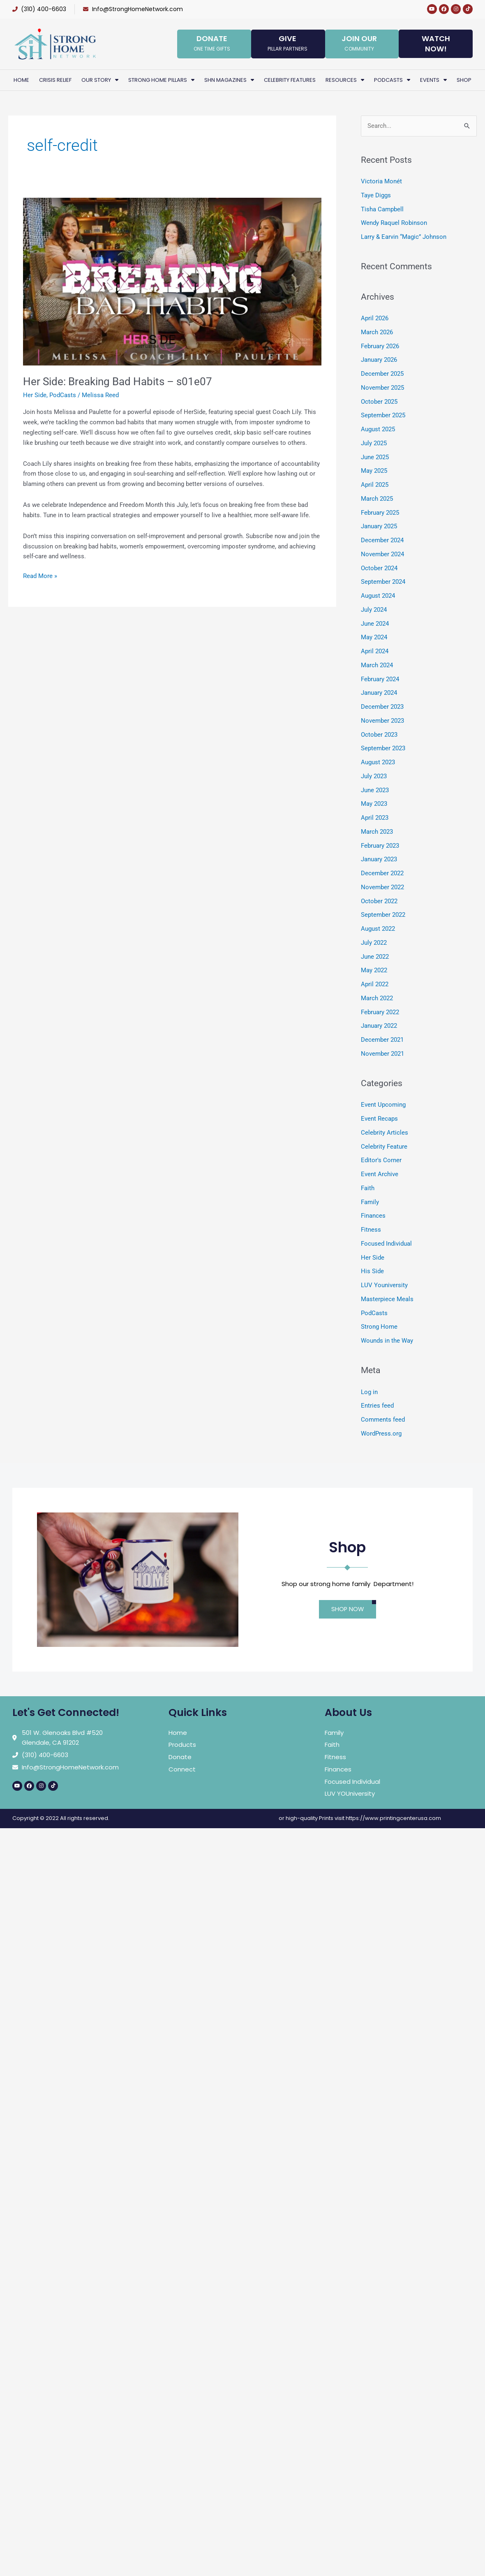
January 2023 (379, 859)
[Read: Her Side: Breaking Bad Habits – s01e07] (172, 281)
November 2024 (382, 554)
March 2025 (377, 498)
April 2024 (374, 651)
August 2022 (378, 928)
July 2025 (374, 443)
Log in (369, 1392)
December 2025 (382, 373)
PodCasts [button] (392, 80)
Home (21, 80)
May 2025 (374, 470)
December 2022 (382, 873)
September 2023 (383, 748)
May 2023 (374, 803)
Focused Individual (386, 1243)
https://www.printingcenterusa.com (393, 1818)
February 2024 (380, 679)
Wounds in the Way (387, 1340)
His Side (372, 1271)
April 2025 (374, 484)
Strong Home (379, 1326)
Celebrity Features (290, 80)
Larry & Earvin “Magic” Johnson (403, 236)
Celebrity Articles (384, 1132)
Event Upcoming (383, 1104)
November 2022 (382, 887)
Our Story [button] (99, 80)
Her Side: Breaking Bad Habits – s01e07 (117, 381)
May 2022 (374, 970)
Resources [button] (345, 80)
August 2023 (378, 762)
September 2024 (383, 581)
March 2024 (377, 665)
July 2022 (374, 942)
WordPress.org (381, 1433)
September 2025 (383, 415)
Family (370, 1202)
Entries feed (377, 1405)
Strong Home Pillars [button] (161, 80)
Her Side (34, 395)
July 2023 (374, 776)
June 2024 (375, 623)
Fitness (371, 1229)
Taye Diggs (376, 195)
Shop (464, 80)
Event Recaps (379, 1118)
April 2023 (374, 817)
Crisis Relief (55, 80)
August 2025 (378, 429)
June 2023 (375, 790)
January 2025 (379, 526)
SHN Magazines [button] (229, 80)
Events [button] (433, 80)
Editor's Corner (381, 1160)
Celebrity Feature (384, 1146)
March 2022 (377, 998)
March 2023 (377, 831)
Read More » (40, 575)
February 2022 (380, 1012)
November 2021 (382, 1053)
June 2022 (375, 956)
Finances (373, 1215)
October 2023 (379, 734)
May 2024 (374, 637)
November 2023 (382, 720)
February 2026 (380, 346)
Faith (367, 1188)
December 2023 (382, 706)
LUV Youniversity (384, 1285)
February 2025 (380, 512)
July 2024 (374, 609)
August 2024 (378, 595)
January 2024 (379, 692)
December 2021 (382, 1039)
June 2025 (375, 457)
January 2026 (379, 359)
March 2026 (377, 332)
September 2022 (383, 914)
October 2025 (379, 401)
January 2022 (379, 1025)
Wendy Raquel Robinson (394, 223)
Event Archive (379, 1174)
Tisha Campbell (382, 209)
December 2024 (382, 540)
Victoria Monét (381, 181)
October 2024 (379, 568)
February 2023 (380, 845)
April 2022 (374, 984)
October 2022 (379, 901)
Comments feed (383, 1419)
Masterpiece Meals (387, 1299)
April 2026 (374, 318)
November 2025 (382, 387)
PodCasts (62, 395)
